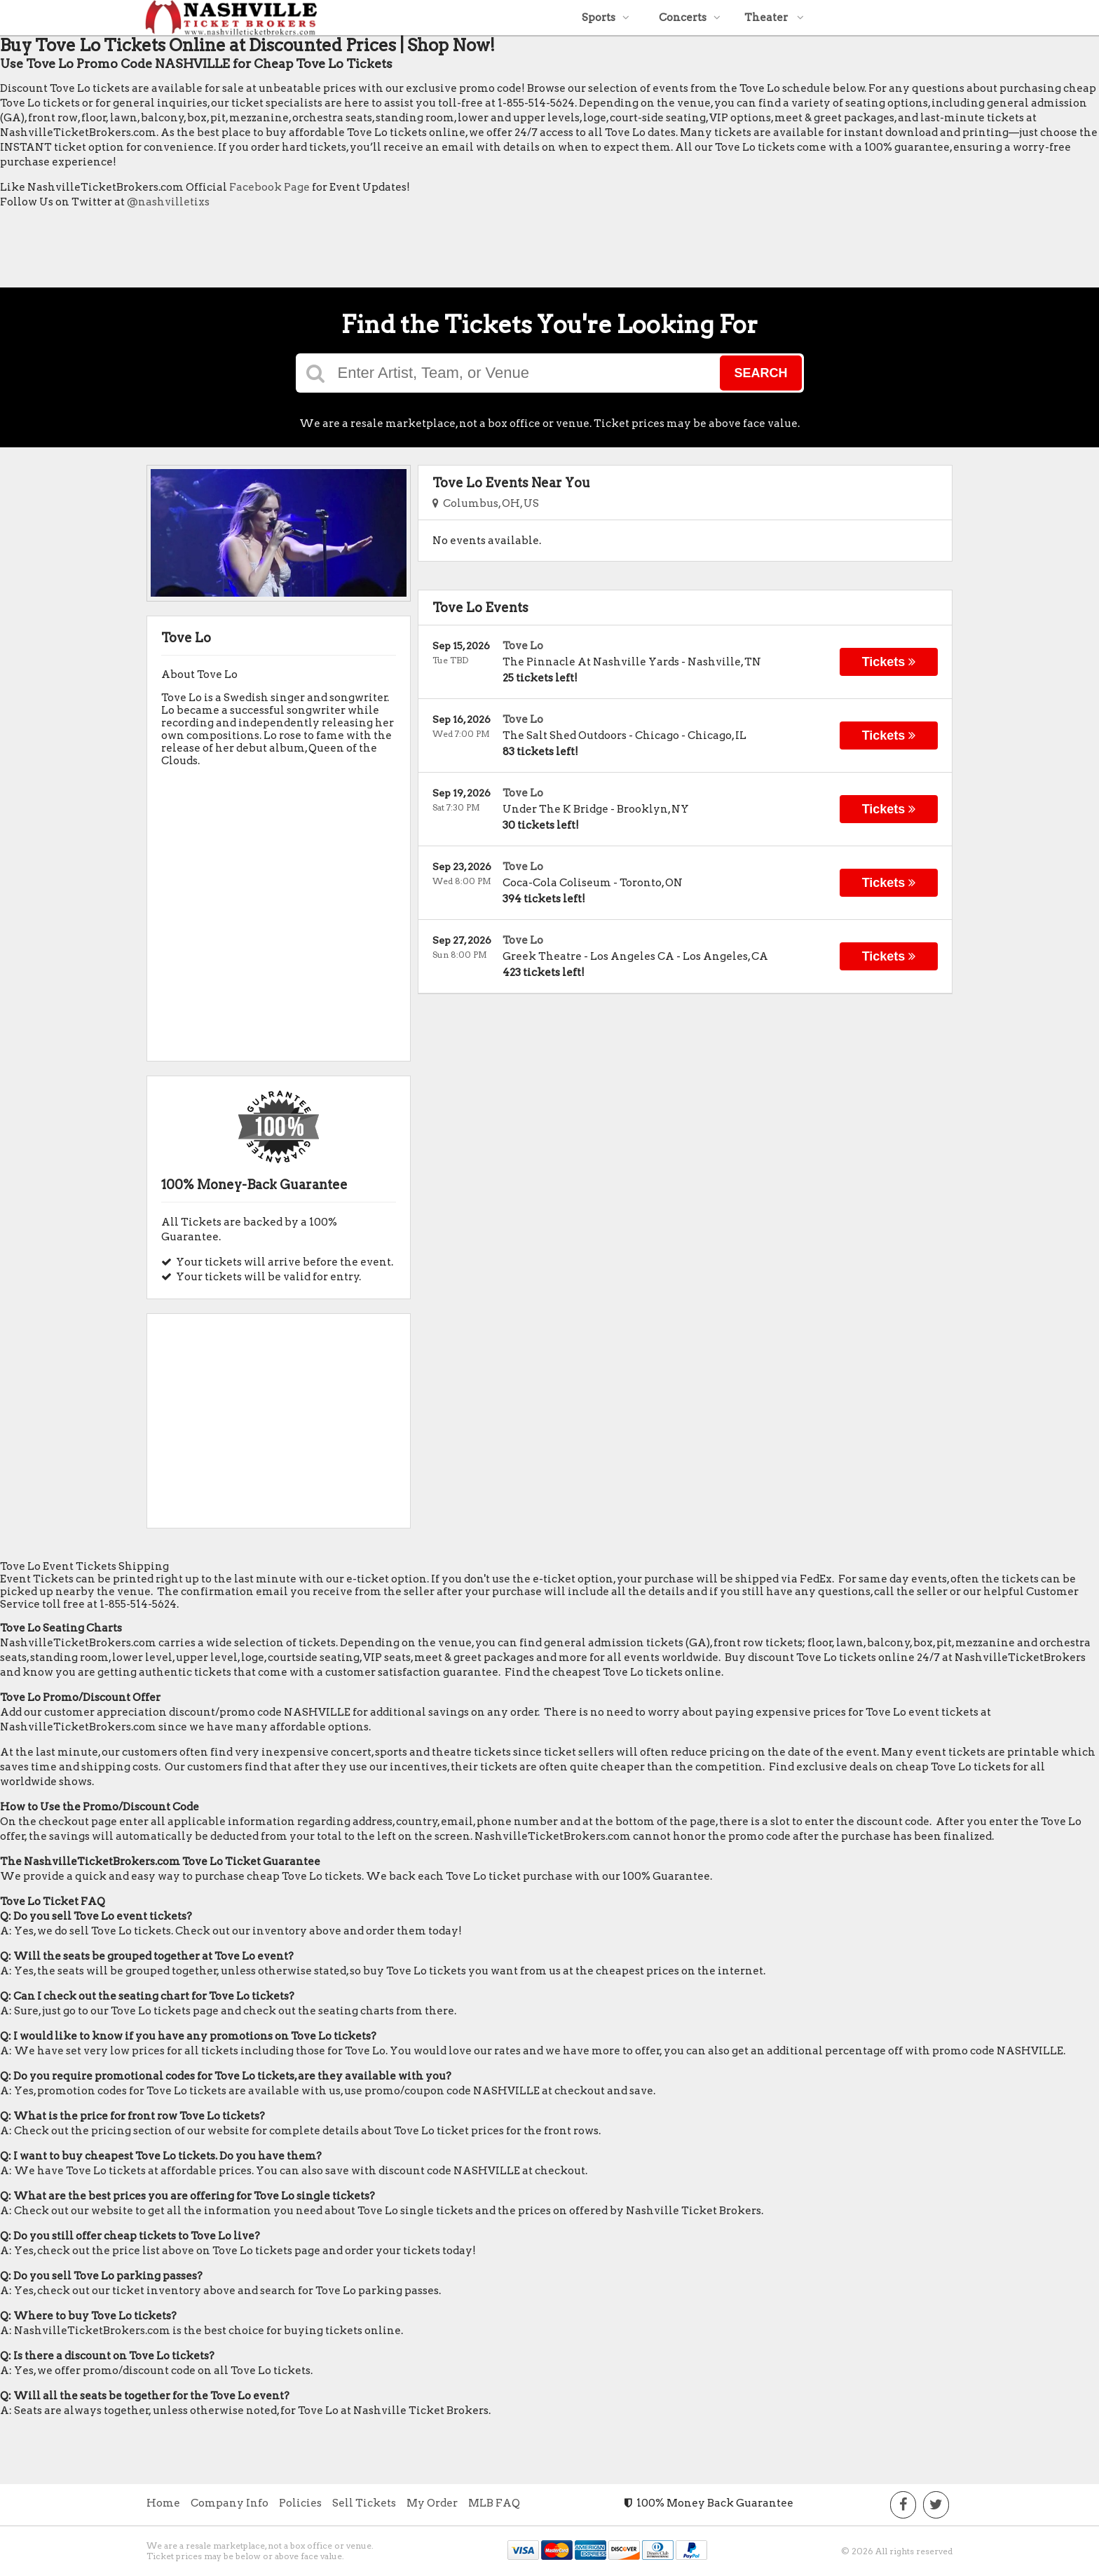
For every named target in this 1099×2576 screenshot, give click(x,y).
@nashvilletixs (168, 202)
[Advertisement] (255, 251)
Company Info (229, 2503)
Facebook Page (269, 187)
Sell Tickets (364, 2503)
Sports (605, 17)
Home (163, 2503)
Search (760, 373)
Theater (774, 17)
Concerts (690, 17)
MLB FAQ (494, 2503)
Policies (300, 2503)
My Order (432, 2503)
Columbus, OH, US (485, 503)
